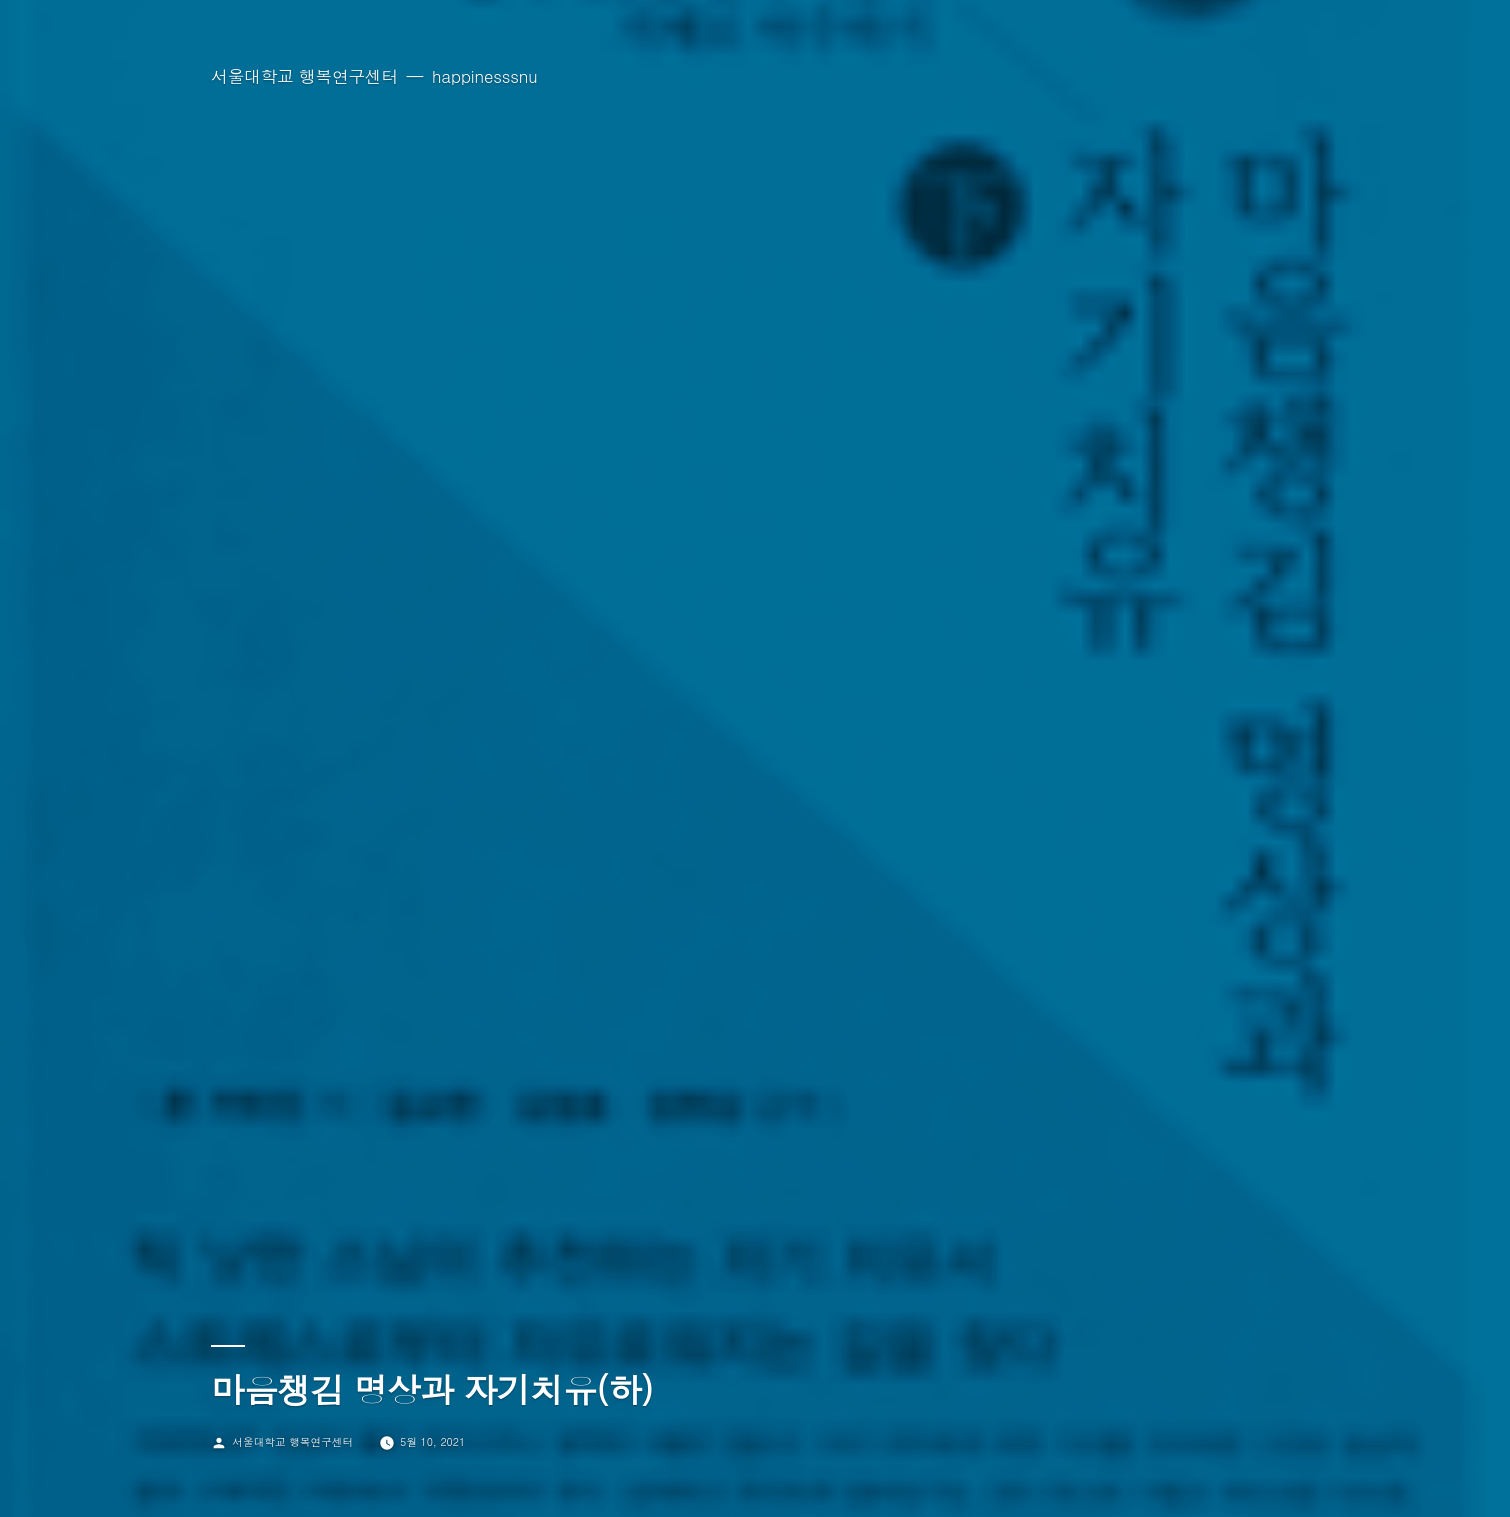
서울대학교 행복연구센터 (304, 76)
